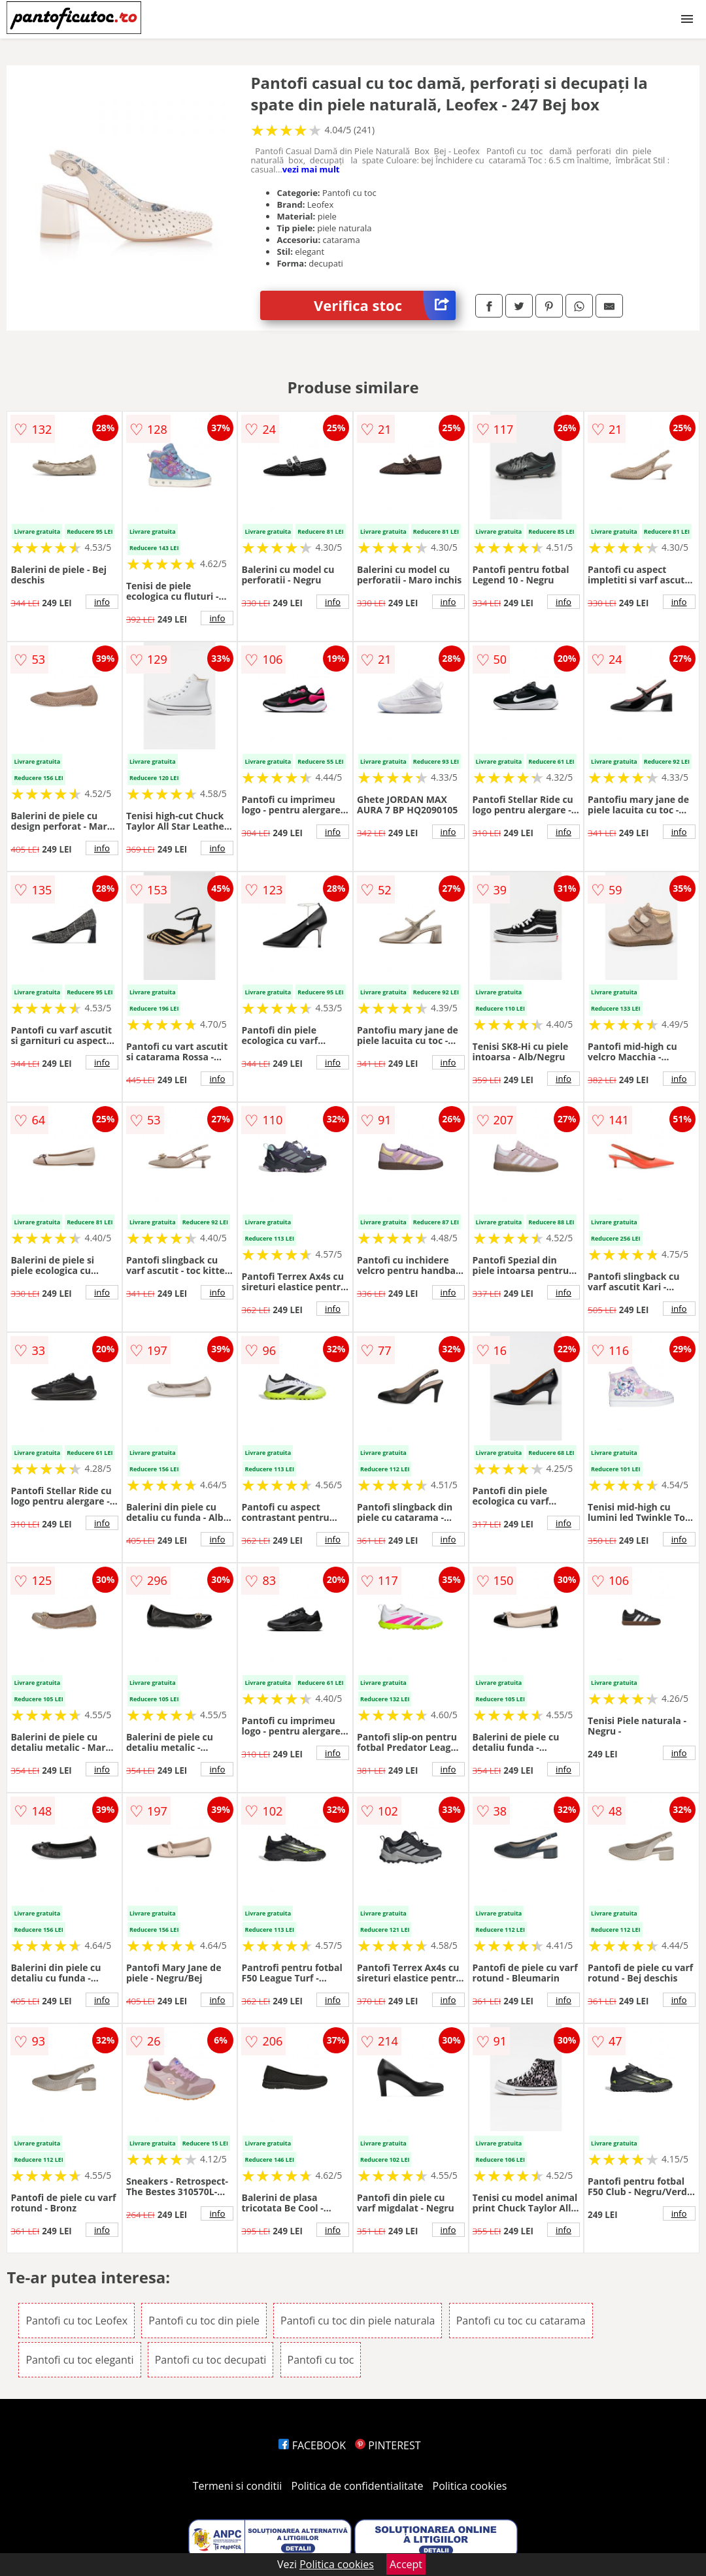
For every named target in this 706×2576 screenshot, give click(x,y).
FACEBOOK (312, 2445)
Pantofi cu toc (321, 2360)
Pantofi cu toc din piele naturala (357, 2320)
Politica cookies (470, 2486)
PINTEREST (387, 2445)
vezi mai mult (311, 169)
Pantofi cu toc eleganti (79, 2360)
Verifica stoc (385, 305)
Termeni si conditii (237, 2486)
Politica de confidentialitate (358, 2486)
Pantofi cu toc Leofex (76, 2320)
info (102, 602)
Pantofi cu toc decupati (211, 2360)
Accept (406, 2564)
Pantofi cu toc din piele (204, 2320)
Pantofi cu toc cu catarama (521, 2320)
